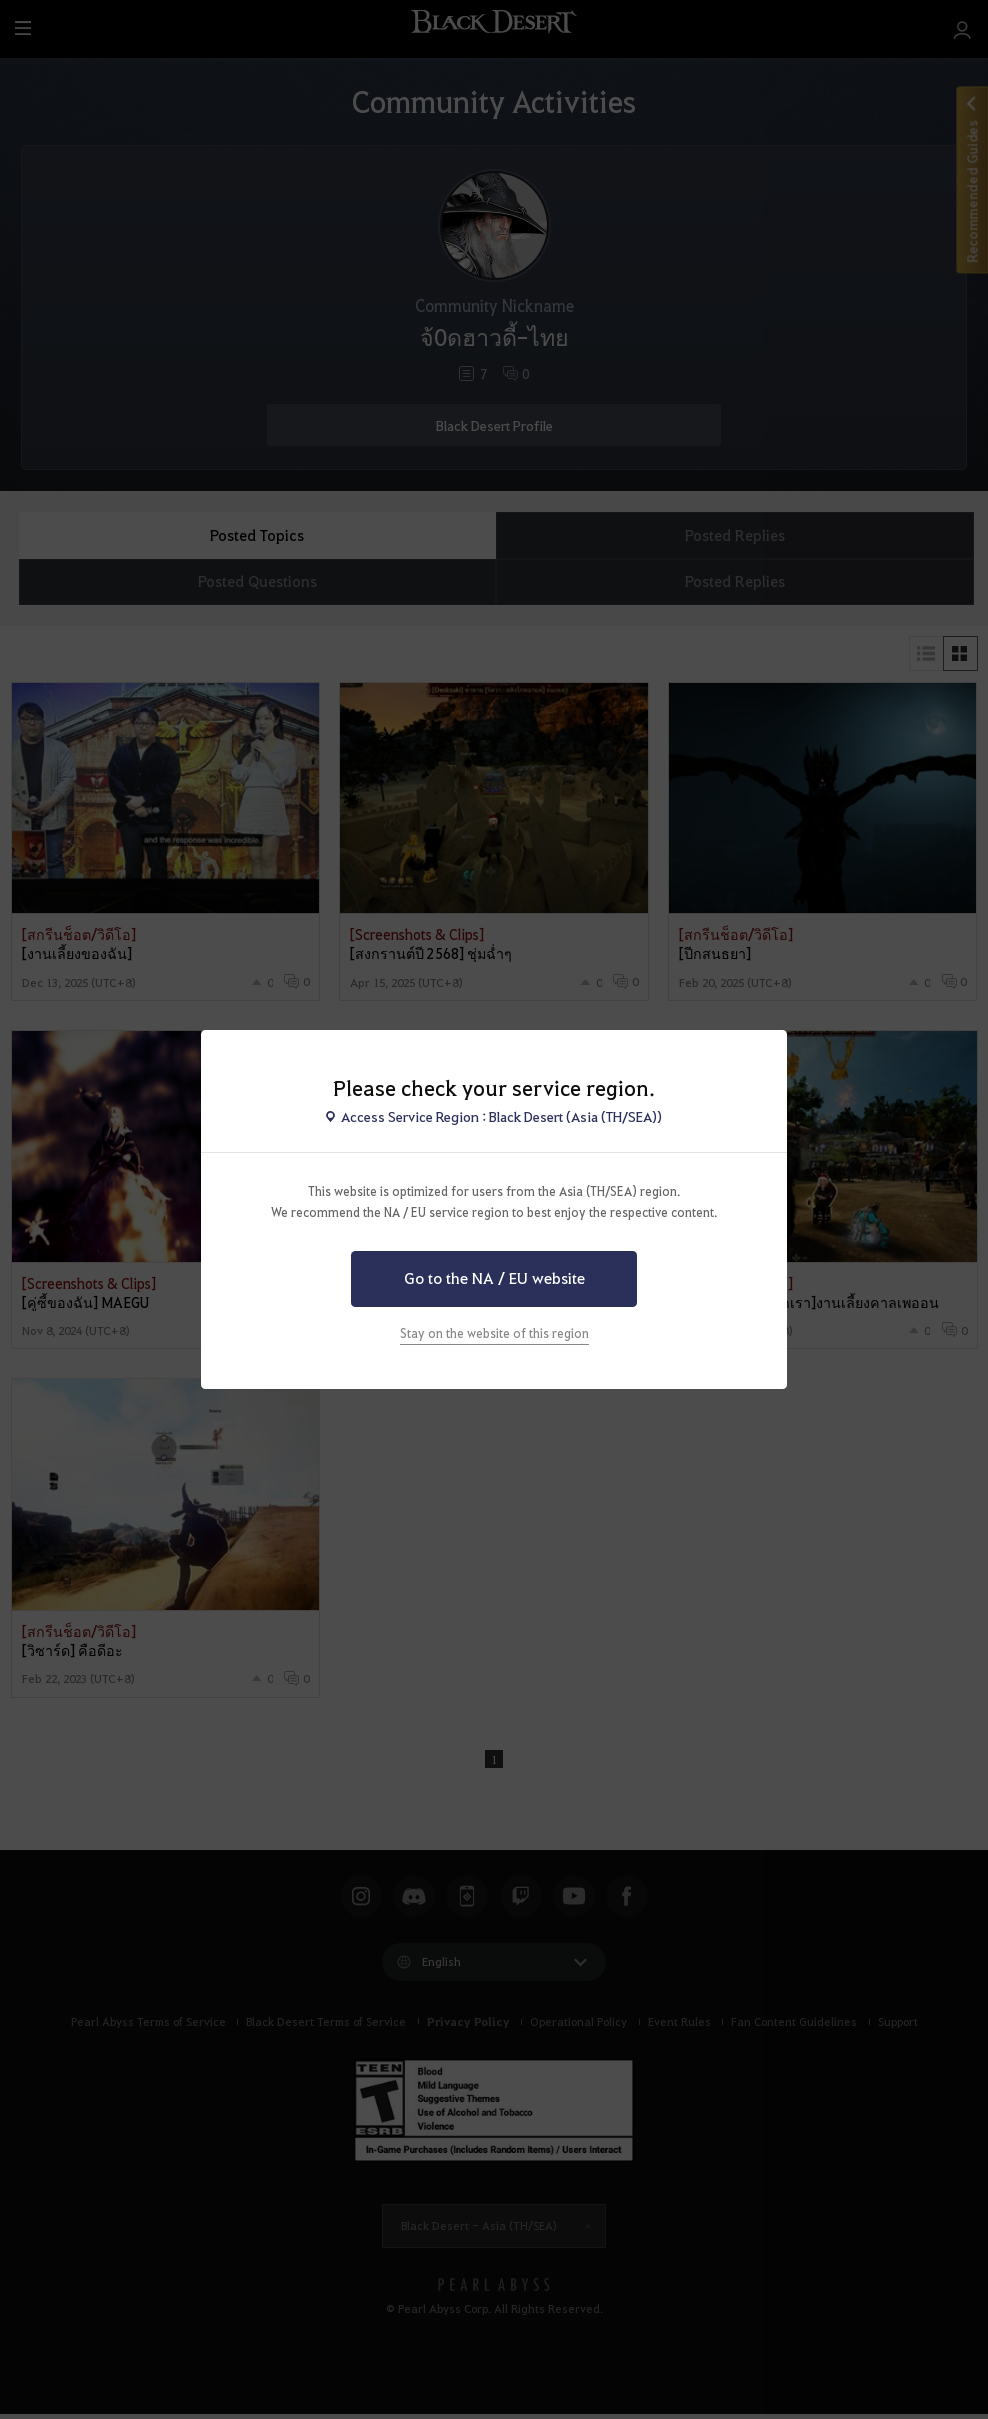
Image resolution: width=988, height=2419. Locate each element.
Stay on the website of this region (494, 1333)
